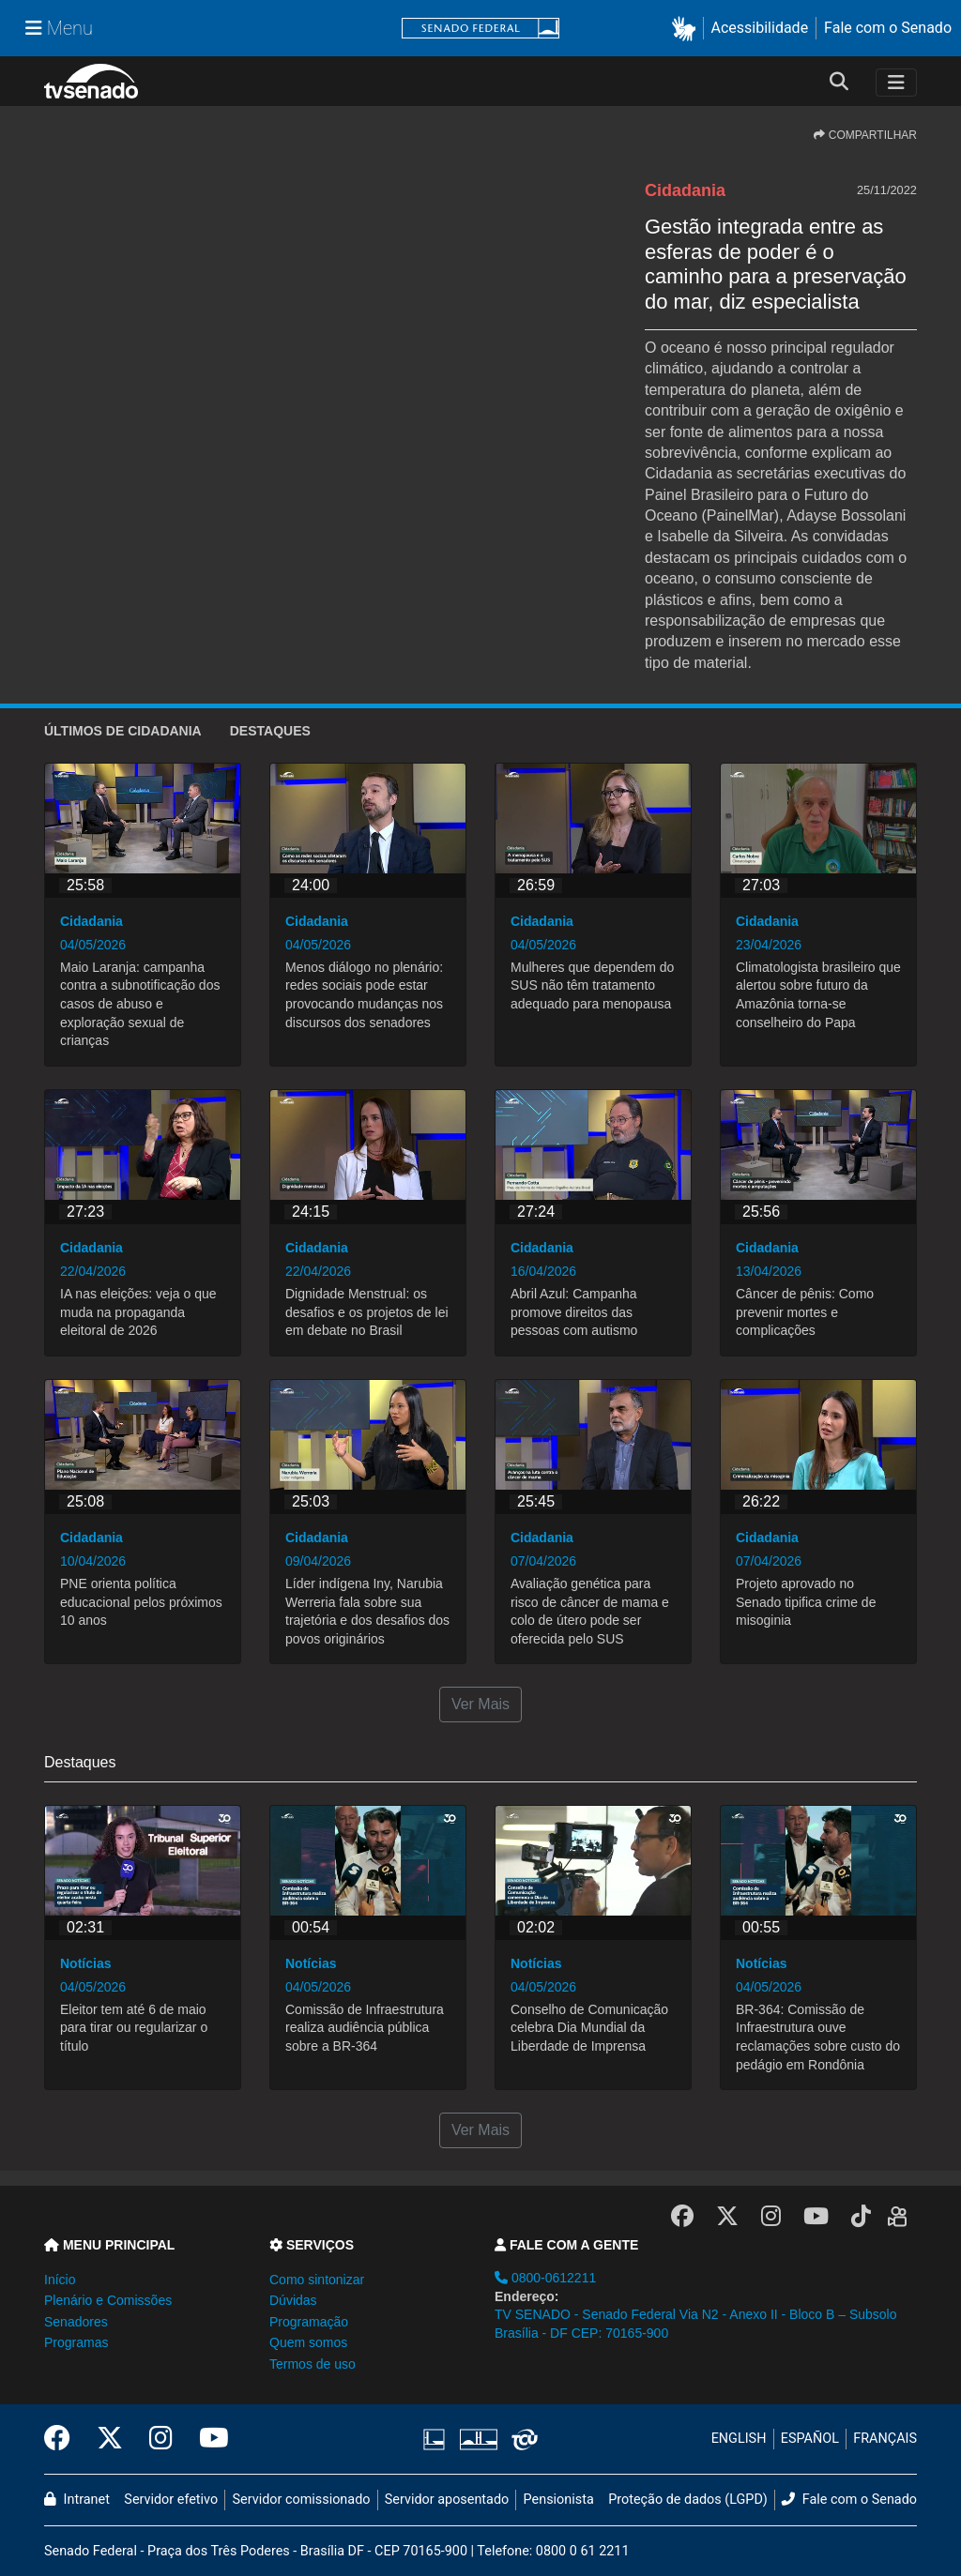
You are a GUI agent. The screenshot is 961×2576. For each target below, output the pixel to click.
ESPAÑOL (810, 2439)
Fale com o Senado (888, 28)
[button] (687, 28)
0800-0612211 (545, 2277)
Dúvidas (293, 2300)
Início (59, 2279)
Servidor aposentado (447, 2500)
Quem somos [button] (308, 2342)
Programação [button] (308, 2321)
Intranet (77, 2500)
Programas (76, 2342)
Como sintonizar (316, 2279)
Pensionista (559, 2500)
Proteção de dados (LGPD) (688, 2500)
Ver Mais (480, 1704)
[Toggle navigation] (896, 82)
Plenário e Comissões (108, 2300)
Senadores (76, 2321)
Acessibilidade (760, 28)
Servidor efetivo (171, 2500)
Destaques (270, 730)
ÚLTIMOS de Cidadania (123, 730)
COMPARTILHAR (865, 135)
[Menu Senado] (59, 28)
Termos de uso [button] (312, 2363)
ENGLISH (739, 2439)
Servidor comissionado (302, 2500)
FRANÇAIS (885, 2439)
